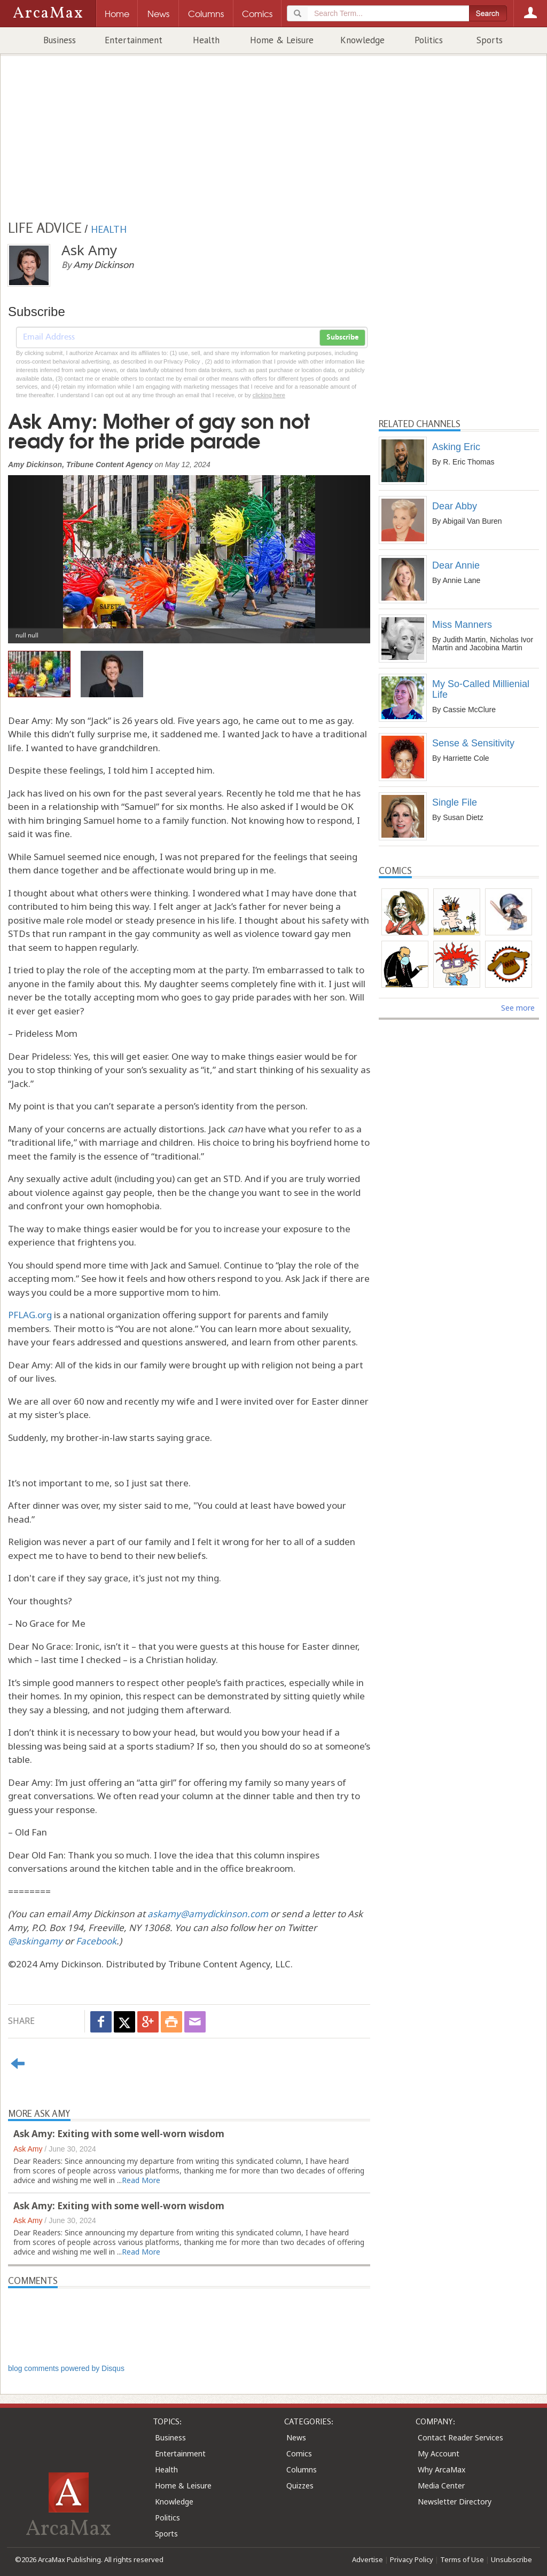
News (296, 2437)
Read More (141, 2180)
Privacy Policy (411, 2559)
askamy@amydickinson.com (207, 1914)
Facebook (96, 1941)
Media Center (441, 2485)
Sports (489, 40)
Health (206, 40)
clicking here (269, 395)
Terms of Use (462, 2559)
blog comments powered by (66, 2368)
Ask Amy (27, 2149)
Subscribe (342, 337)
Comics (299, 2453)
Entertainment (133, 40)
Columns (301, 2469)
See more (518, 1008)
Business (59, 40)
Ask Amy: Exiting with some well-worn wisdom (118, 2134)
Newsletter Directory (454, 2501)
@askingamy (35, 1941)
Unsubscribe (511, 2559)
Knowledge (362, 40)
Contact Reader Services (460, 2437)
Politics (429, 40)
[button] (35, 551)
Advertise (367, 2559)
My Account (438, 2453)
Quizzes (300, 2485)
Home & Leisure (282, 40)
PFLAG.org (30, 1315)
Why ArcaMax (441, 2469)
